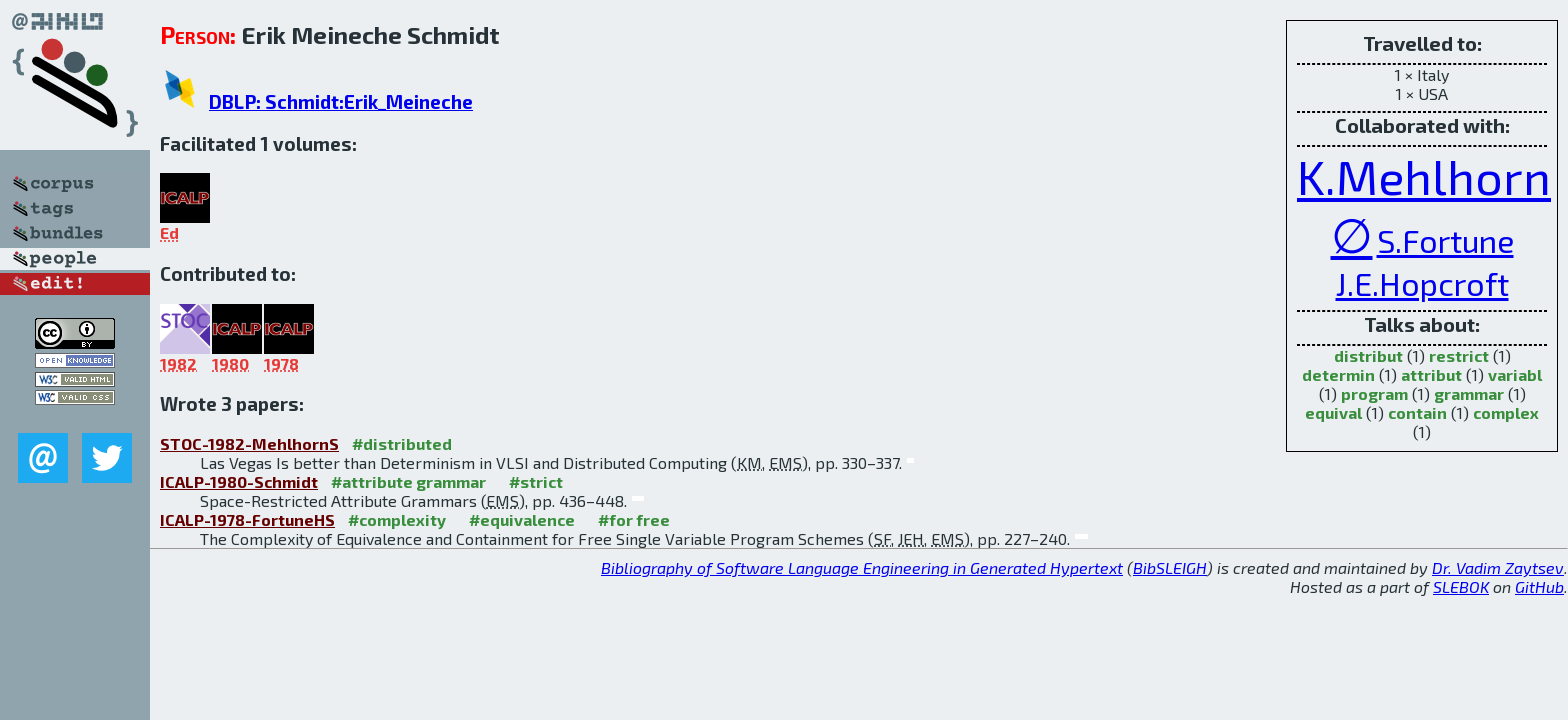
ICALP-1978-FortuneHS (247, 519)
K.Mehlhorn (1424, 176)
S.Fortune (1445, 240)
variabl (1515, 374)
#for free (634, 519)
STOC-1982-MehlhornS (249, 443)
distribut (1368, 355)
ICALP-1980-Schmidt (239, 481)
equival (1333, 412)
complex (1506, 412)
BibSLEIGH (1170, 567)
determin (1338, 374)
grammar (1469, 393)
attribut (1431, 374)
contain (1417, 412)
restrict (1459, 355)
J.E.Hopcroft (1422, 283)
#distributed (402, 443)
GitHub (1539, 586)
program (1374, 393)
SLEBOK (1461, 586)
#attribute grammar (408, 481)
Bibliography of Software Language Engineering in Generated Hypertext (862, 567)
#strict (536, 481)
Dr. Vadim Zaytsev (1498, 567)
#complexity (397, 519)
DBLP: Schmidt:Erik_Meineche (341, 101)
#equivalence (522, 519)
